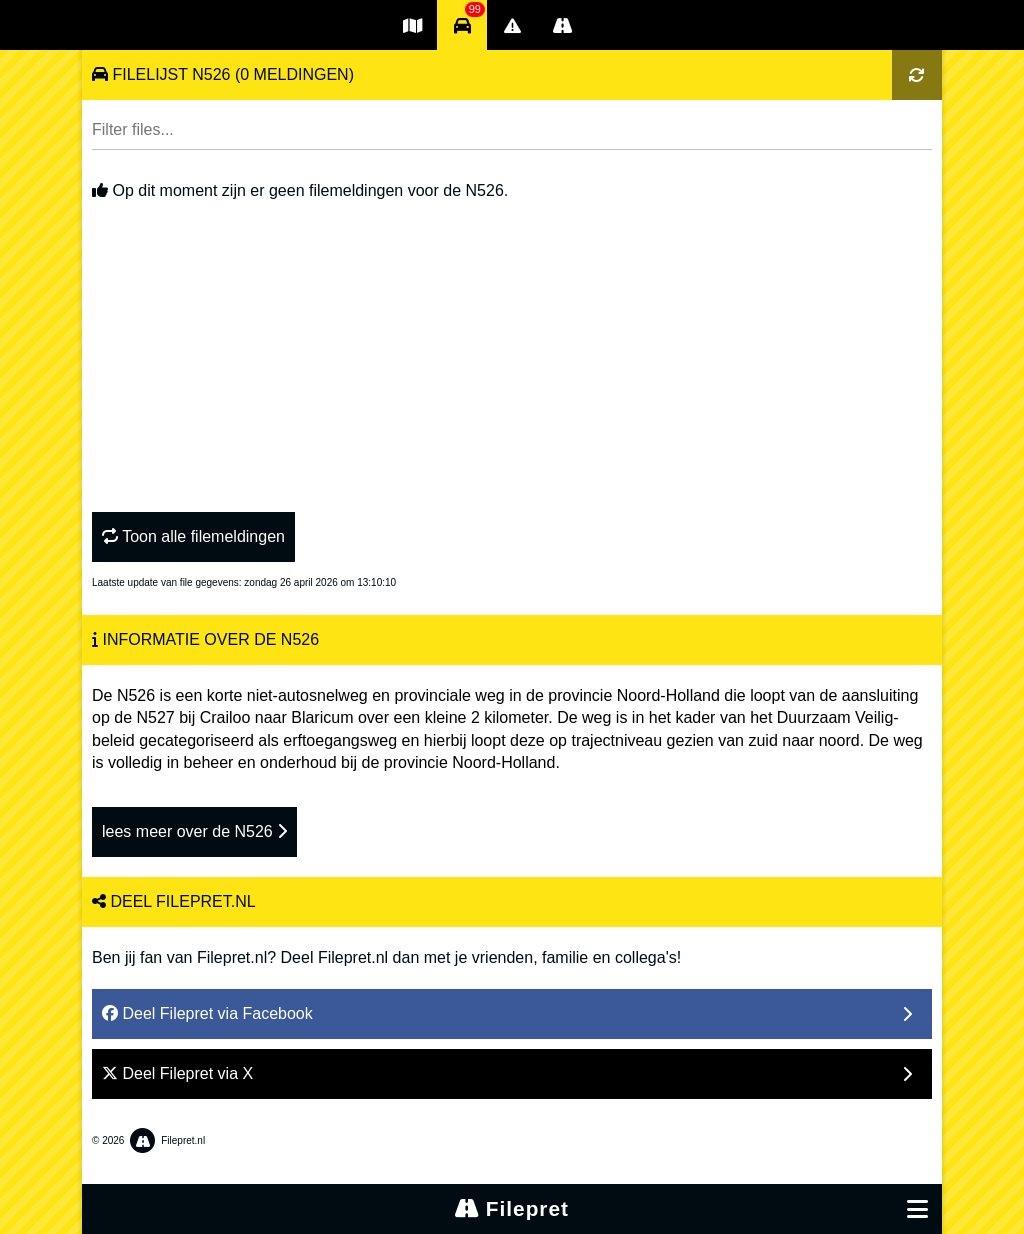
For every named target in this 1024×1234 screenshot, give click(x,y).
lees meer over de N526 (194, 831)
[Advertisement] (512, 352)
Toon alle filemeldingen (193, 536)
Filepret (512, 1208)
